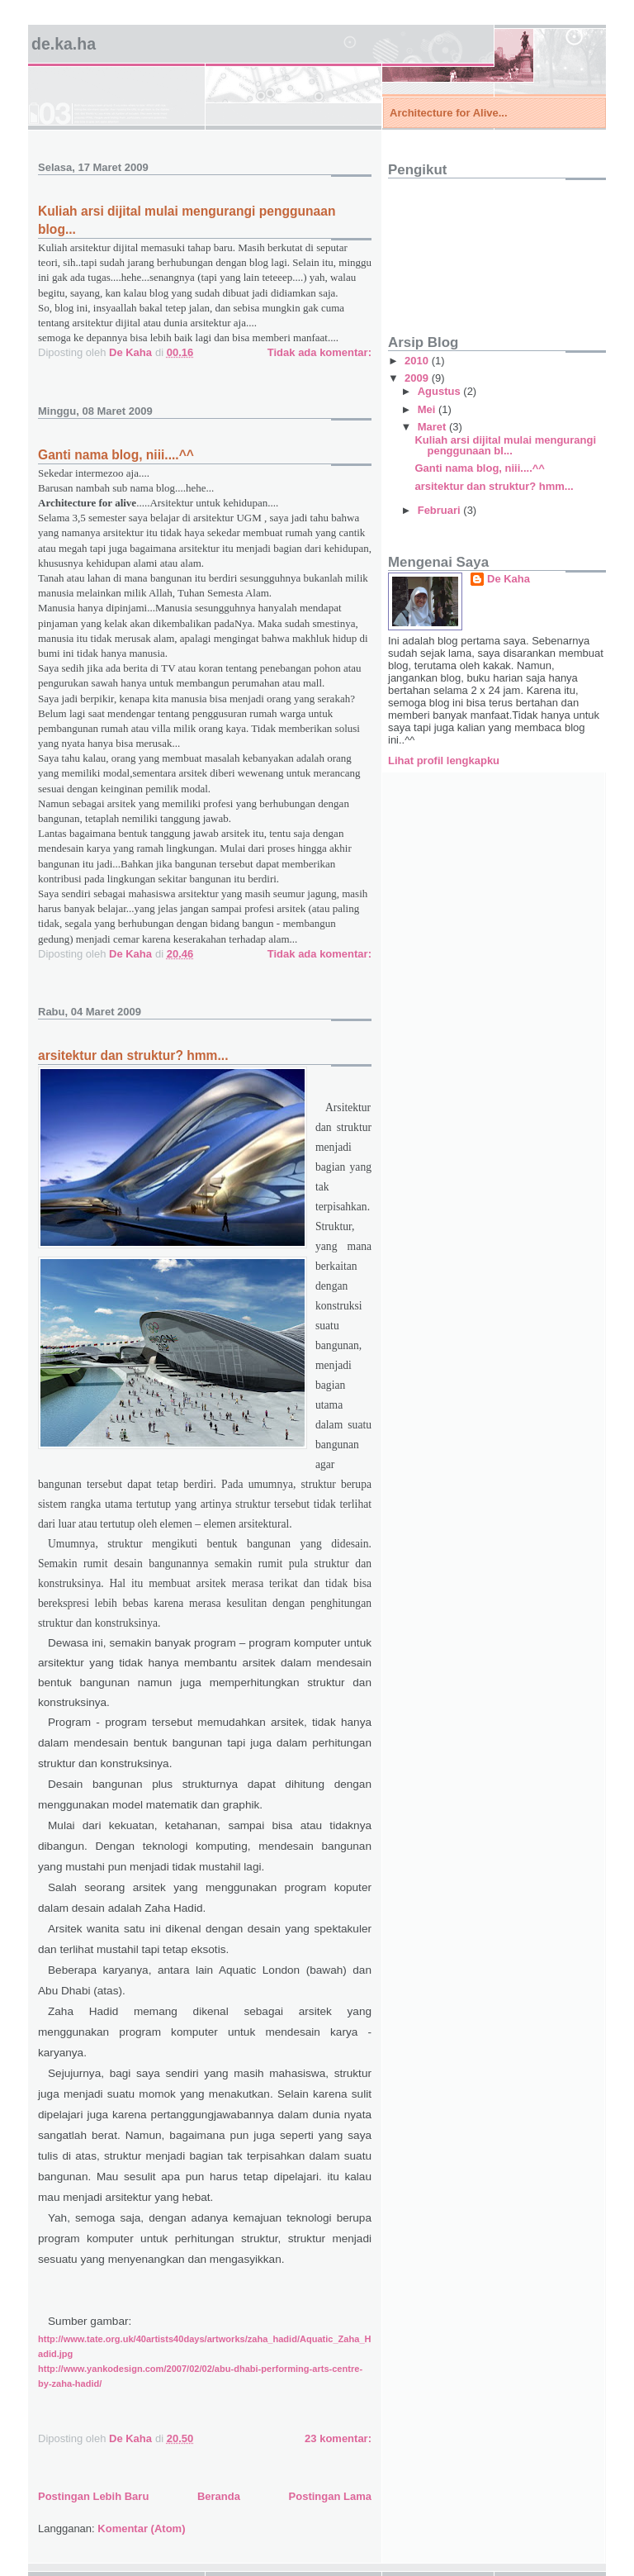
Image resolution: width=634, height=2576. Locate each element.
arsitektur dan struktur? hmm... (133, 1055)
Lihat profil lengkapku (443, 760)
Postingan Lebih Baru (93, 2496)
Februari (441, 510)
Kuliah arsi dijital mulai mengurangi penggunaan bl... (505, 445)
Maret (433, 427)
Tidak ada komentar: (319, 352)
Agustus (441, 391)
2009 (418, 378)
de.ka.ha (63, 44)
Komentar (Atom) (141, 2528)
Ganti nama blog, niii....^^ (116, 455)
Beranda (218, 2496)
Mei (428, 409)
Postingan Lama (330, 2496)
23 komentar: (338, 2438)
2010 (418, 360)
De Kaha (508, 579)
